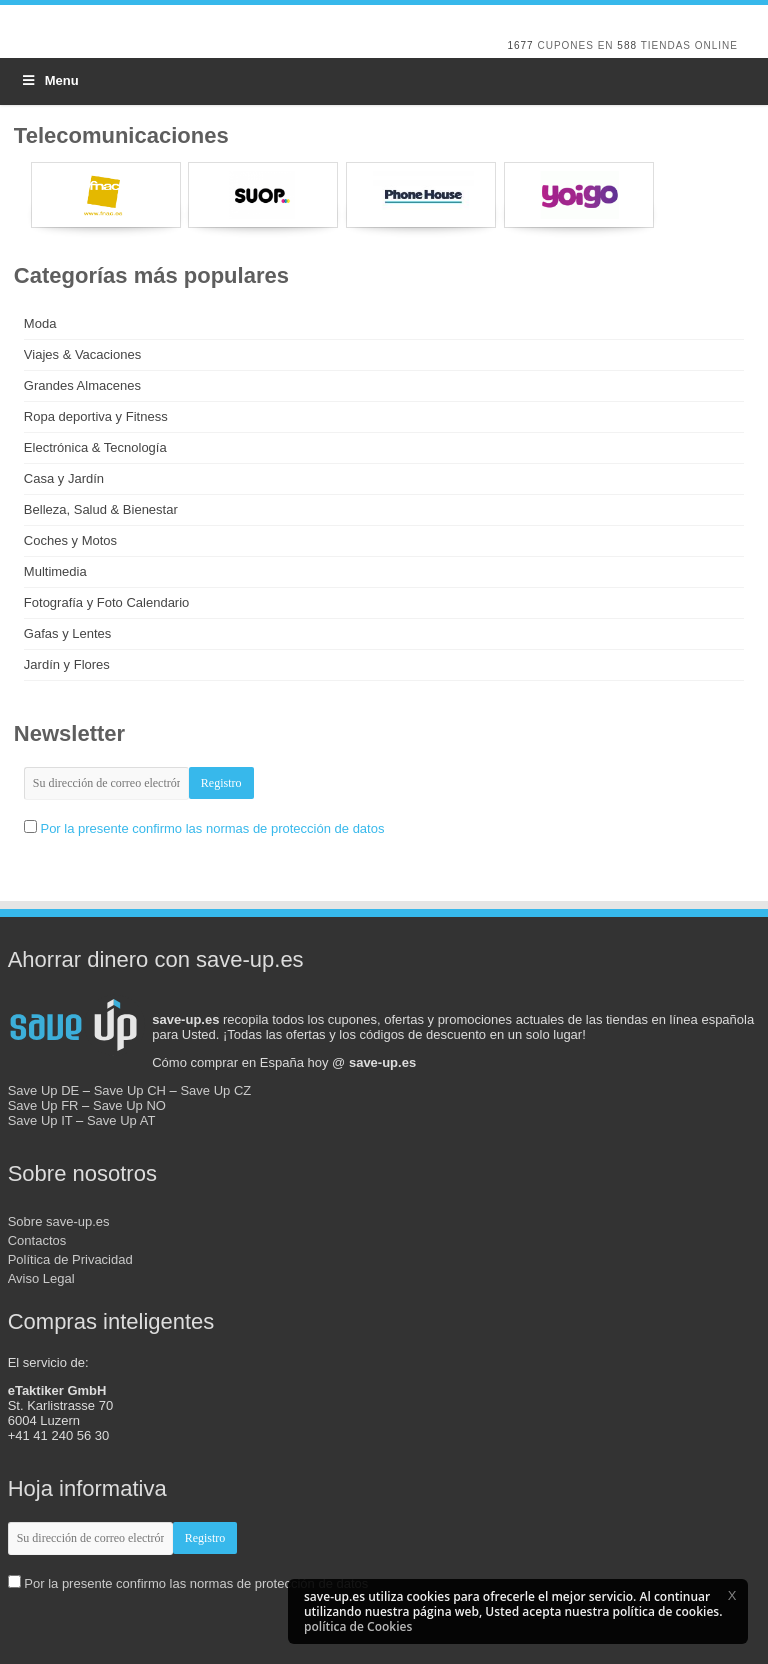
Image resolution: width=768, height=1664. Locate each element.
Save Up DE (44, 1090)
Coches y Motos (70, 540)
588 (627, 45)
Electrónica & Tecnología (95, 447)
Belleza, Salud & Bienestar (101, 509)
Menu (49, 80)
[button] (732, 1595)
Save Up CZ (215, 1090)
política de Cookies (358, 1626)
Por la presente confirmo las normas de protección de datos (212, 828)
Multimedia (55, 571)
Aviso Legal (41, 1278)
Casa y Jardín (64, 478)
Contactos (37, 1240)
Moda (40, 323)
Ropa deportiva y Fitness (96, 416)
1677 (520, 45)
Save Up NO (129, 1105)
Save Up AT (121, 1120)
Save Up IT (40, 1120)
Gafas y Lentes (67, 633)
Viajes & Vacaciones (82, 354)
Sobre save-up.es (59, 1221)
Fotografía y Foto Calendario (106, 602)
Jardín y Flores (67, 664)
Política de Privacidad (70, 1259)
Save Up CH (130, 1090)
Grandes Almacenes (82, 385)
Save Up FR (43, 1105)
